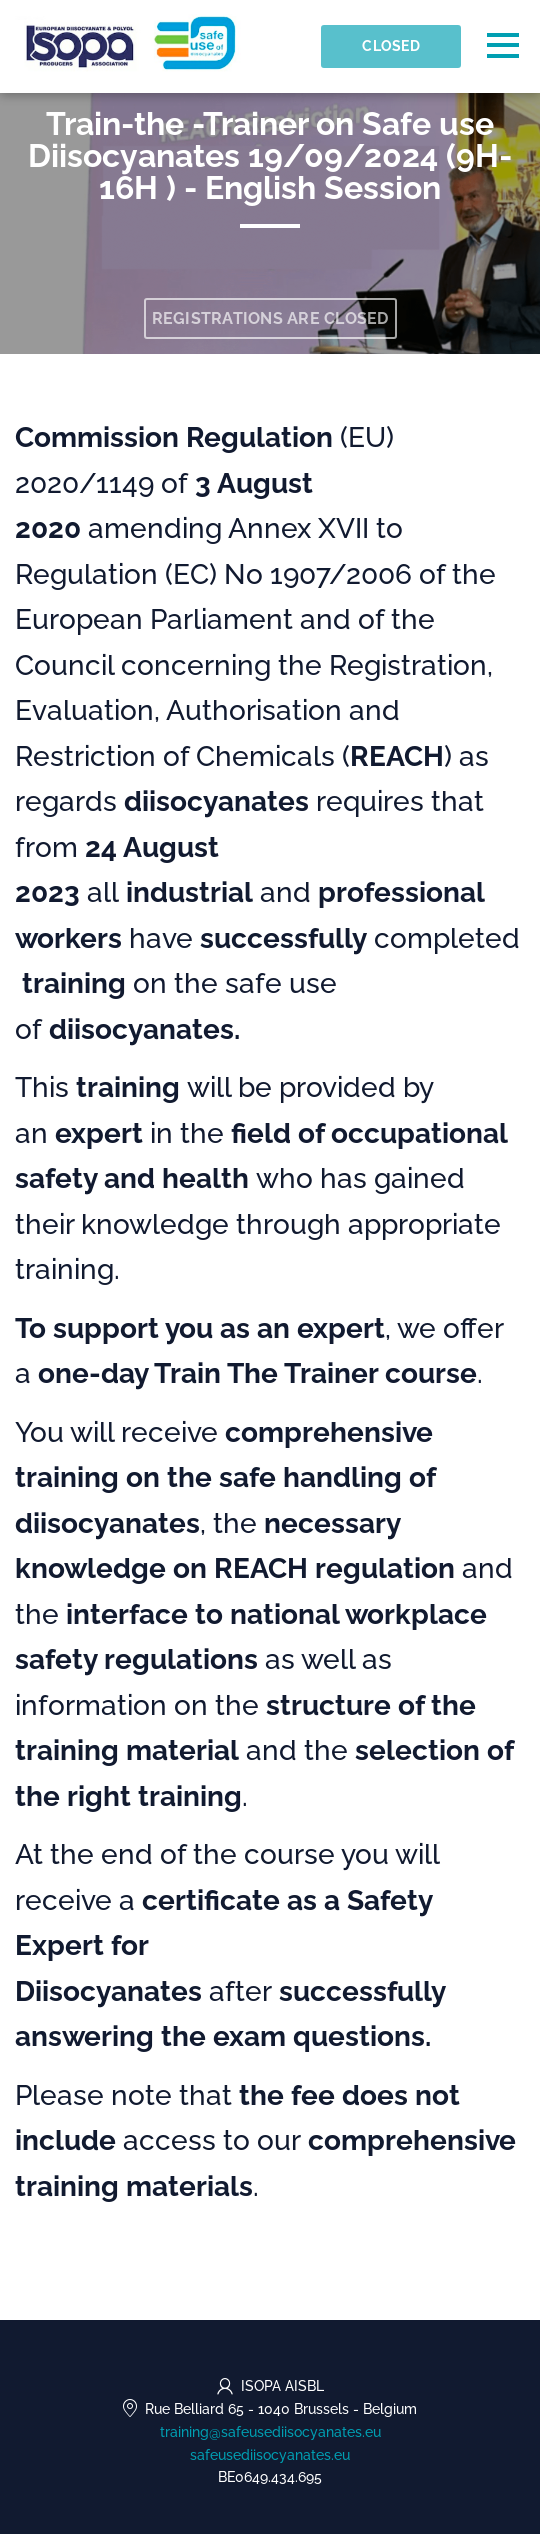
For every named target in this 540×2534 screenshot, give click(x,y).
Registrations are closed (270, 318)
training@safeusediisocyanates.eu (270, 2432)
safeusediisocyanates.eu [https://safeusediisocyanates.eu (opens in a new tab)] (270, 2455)
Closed (391, 46)
